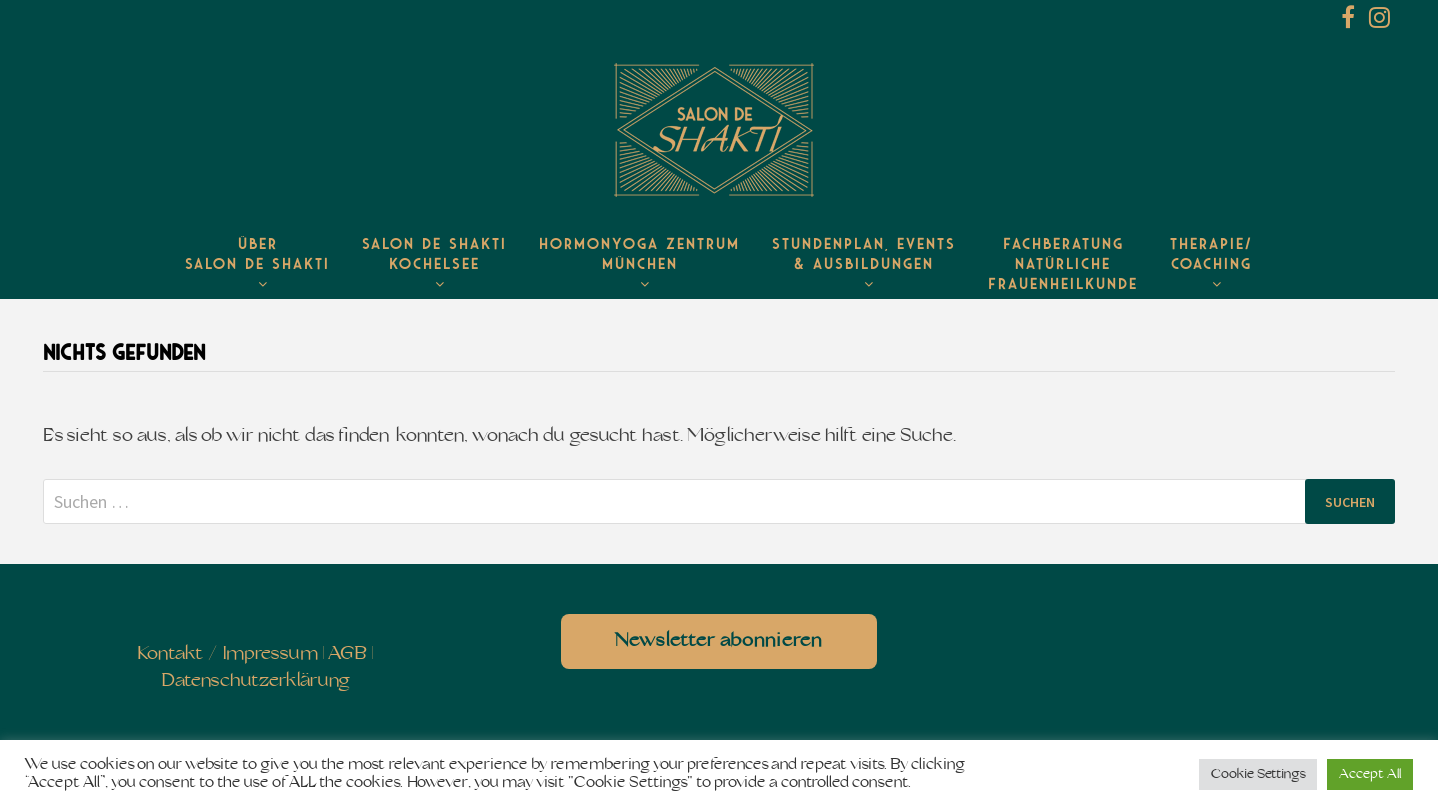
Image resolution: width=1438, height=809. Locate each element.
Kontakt (170, 654)
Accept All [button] (1370, 774)
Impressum (270, 654)
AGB (347, 654)
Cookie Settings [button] (1258, 774)
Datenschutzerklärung (255, 681)
